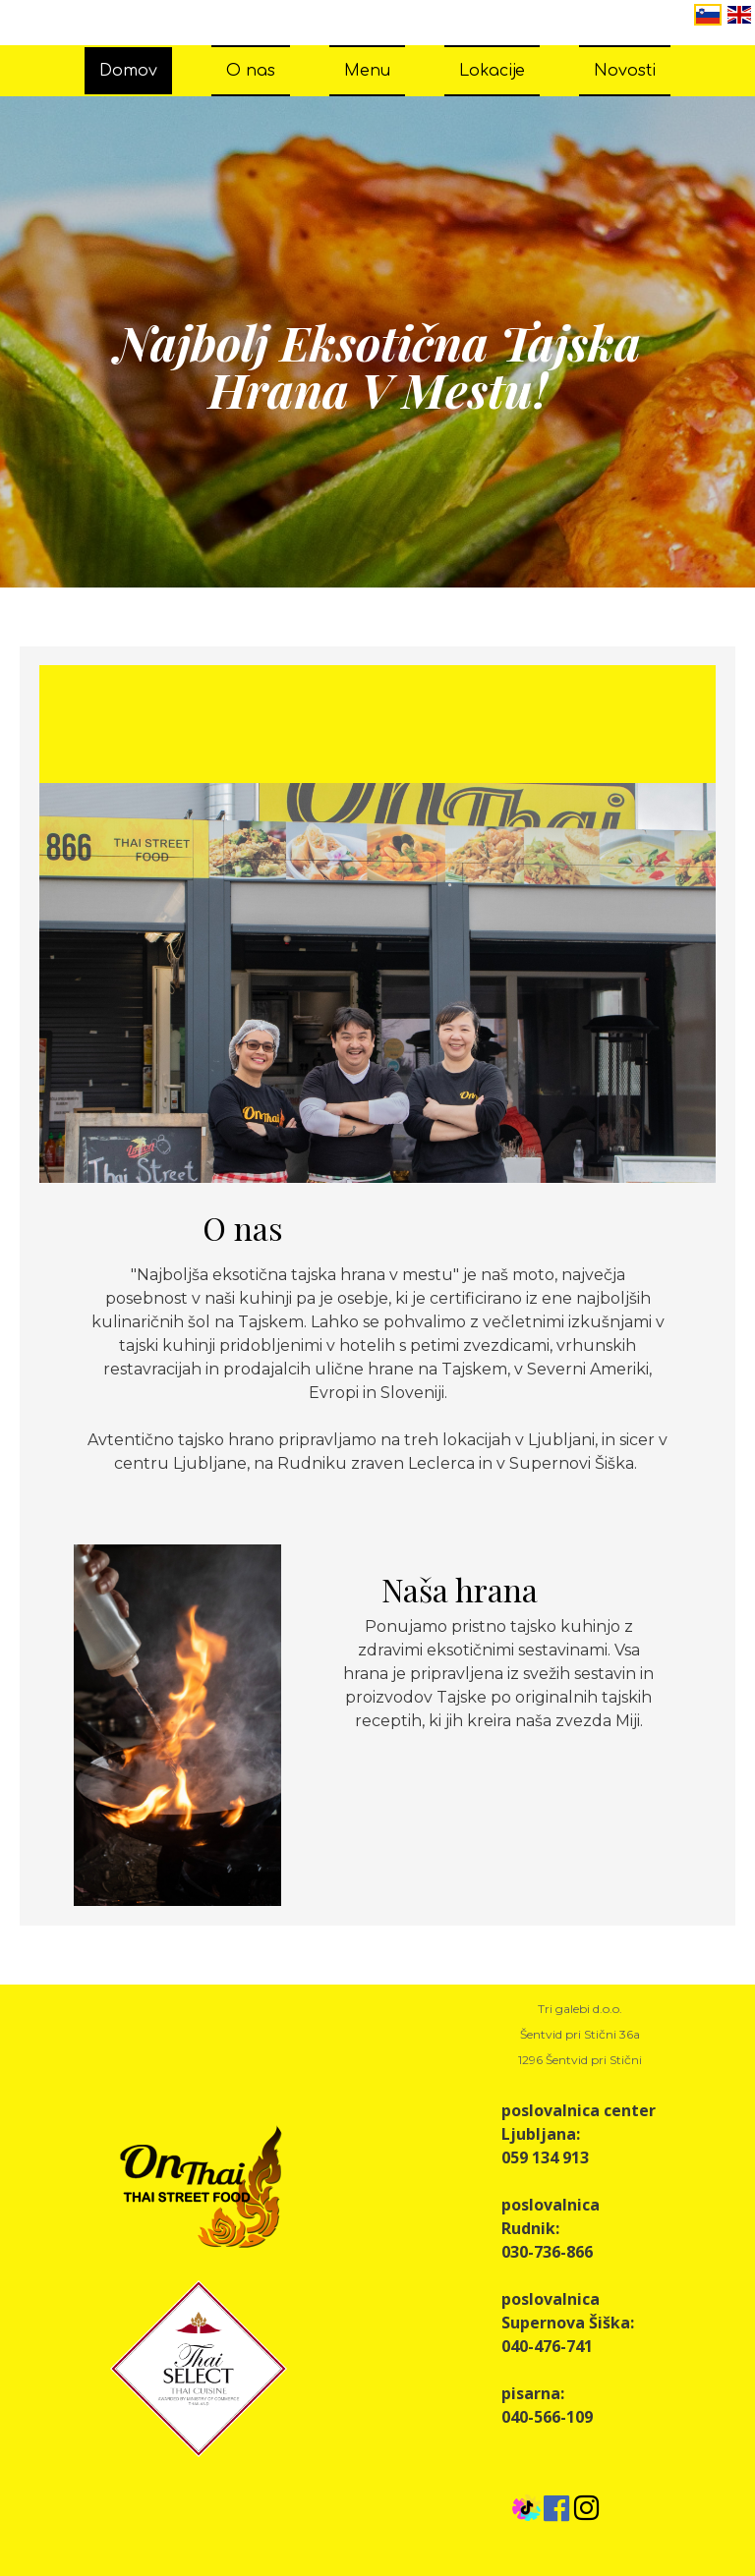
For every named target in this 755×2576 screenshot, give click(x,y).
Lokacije (492, 71)
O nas (250, 71)
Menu (367, 71)
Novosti (625, 71)
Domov (128, 71)
